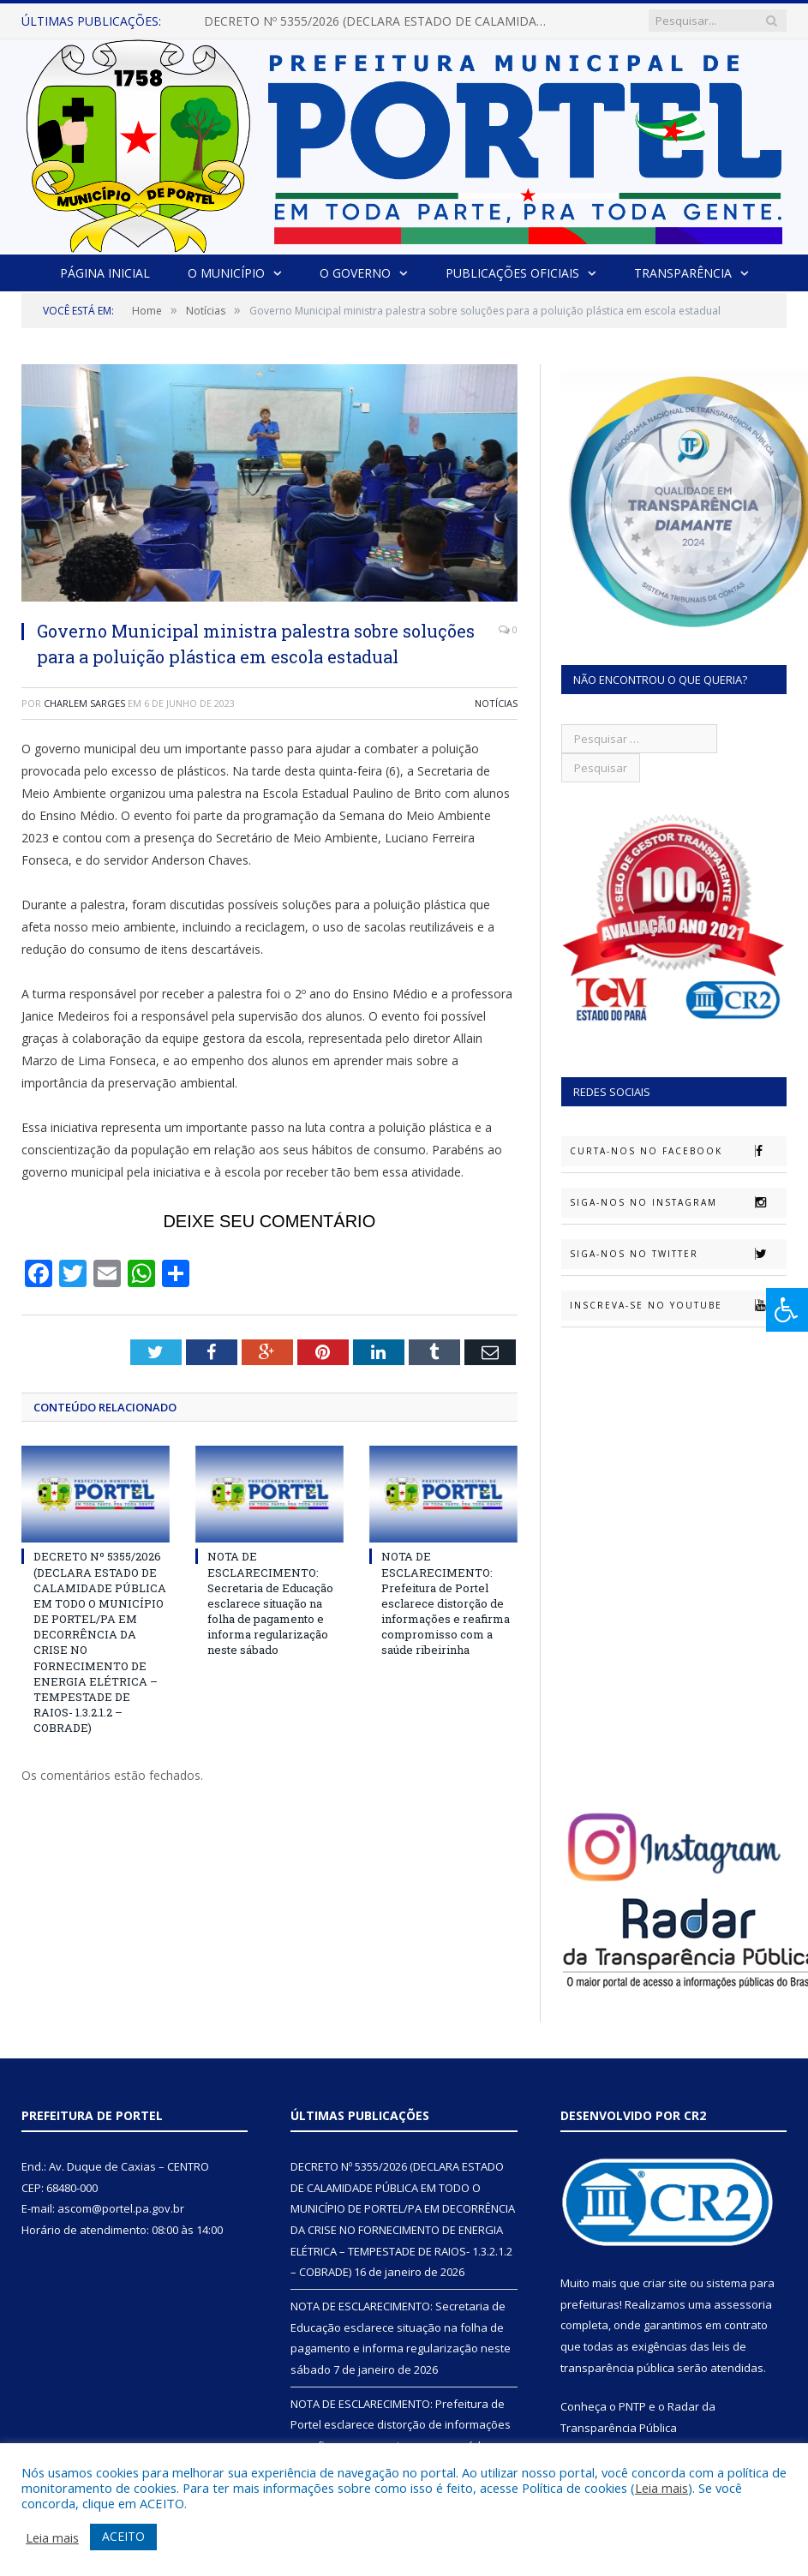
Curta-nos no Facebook (678, 1151)
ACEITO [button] (123, 2536)
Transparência (681, 273)
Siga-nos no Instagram (678, 1202)
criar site (665, 2283)
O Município (227, 273)
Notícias (496, 703)
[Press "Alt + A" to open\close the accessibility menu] (787, 1310)
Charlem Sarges (84, 703)
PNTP (632, 2406)
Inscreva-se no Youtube (678, 1305)
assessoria (743, 2304)
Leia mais (661, 2487)
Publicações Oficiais (511, 273)
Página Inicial (106, 273)
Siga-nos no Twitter (678, 1254)
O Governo (355, 273)
